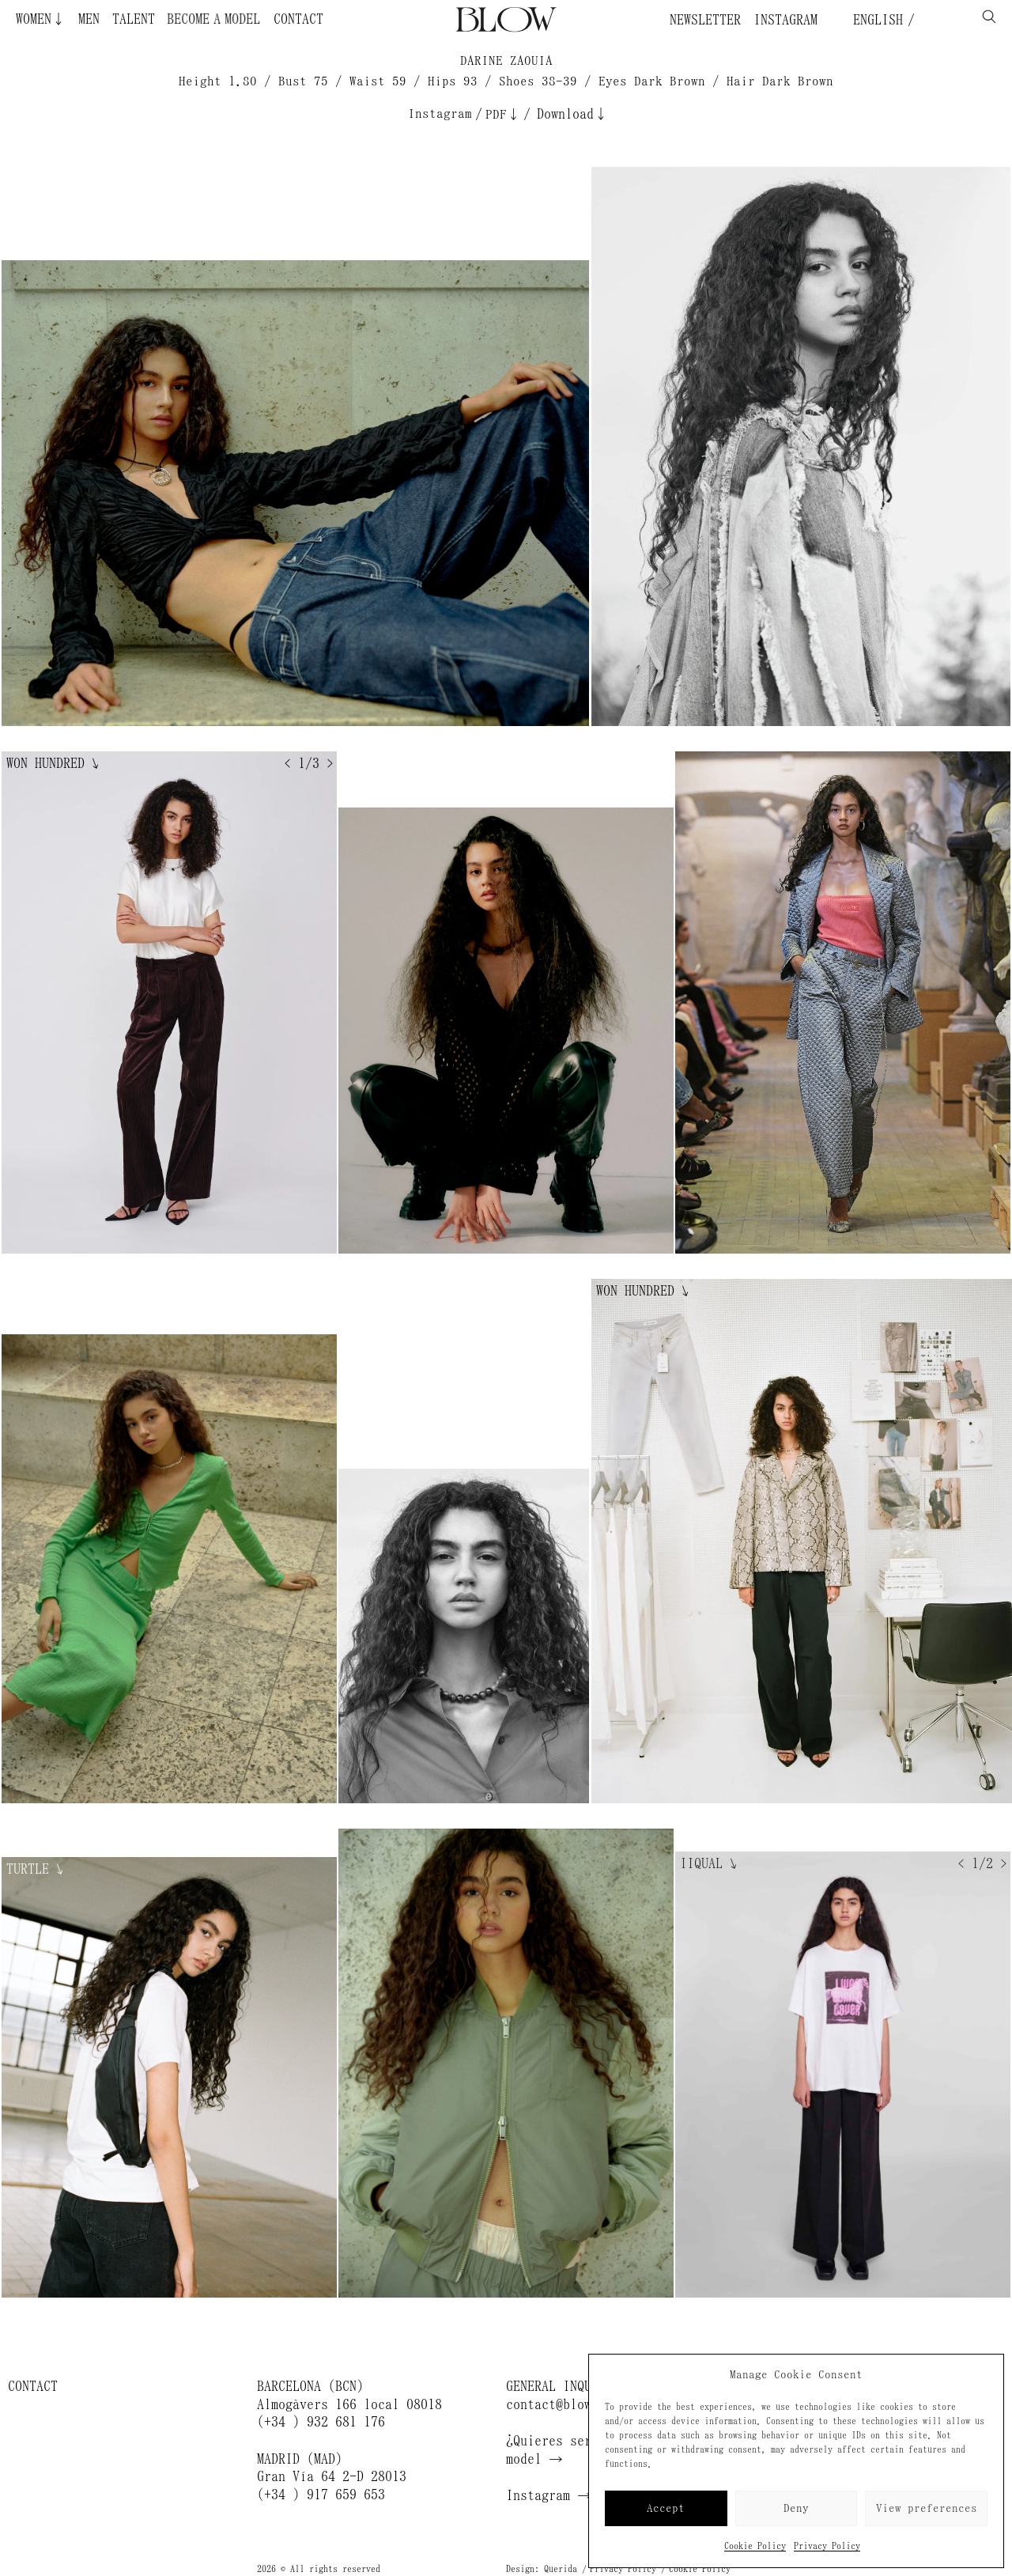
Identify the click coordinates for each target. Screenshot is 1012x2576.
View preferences (926, 2508)
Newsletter (705, 20)
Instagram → (548, 2495)
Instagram (785, 20)
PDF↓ (502, 114)
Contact (298, 19)
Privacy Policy (827, 2546)
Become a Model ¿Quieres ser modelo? (248, 19)
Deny (796, 2508)
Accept (666, 2508)
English (874, 20)
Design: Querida (541, 2569)
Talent (133, 19)
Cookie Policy (755, 2546)
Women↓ (41, 19)
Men (89, 19)
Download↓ (572, 114)
